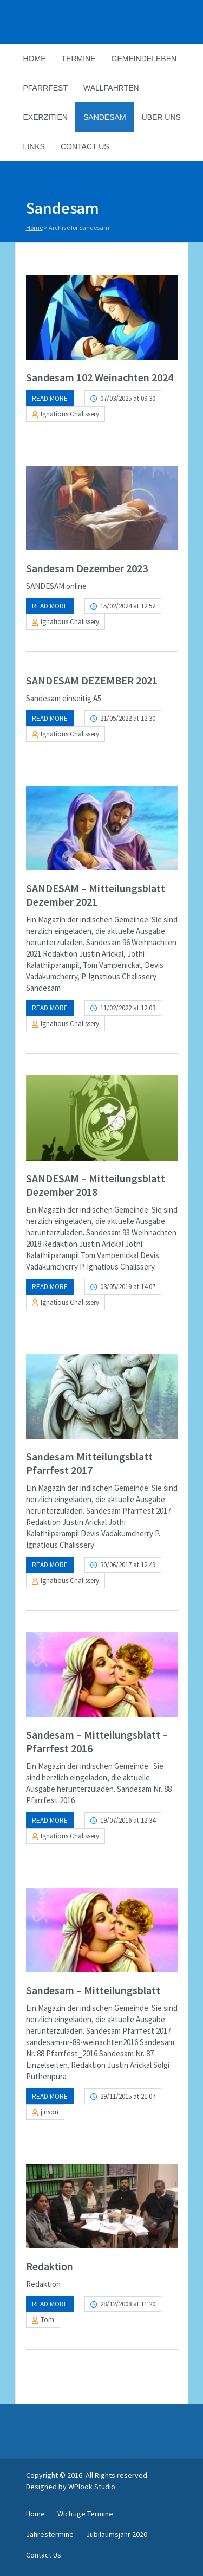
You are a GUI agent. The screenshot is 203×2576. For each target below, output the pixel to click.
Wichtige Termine (85, 2514)
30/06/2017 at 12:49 (127, 1564)
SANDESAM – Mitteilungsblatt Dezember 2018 (95, 1185)
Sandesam (104, 117)
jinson (49, 2112)
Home (34, 58)
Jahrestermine (50, 2534)
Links (34, 146)
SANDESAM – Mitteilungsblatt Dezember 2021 (95, 894)
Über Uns (161, 117)
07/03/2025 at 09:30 (127, 398)
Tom (47, 2319)
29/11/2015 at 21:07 (127, 2096)
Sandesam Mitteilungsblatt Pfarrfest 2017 (89, 1463)
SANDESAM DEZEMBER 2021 (92, 680)
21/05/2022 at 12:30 (127, 718)
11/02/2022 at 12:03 (127, 1008)
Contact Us (85, 146)
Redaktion (49, 2266)
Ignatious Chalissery (70, 414)
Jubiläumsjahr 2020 (116, 2534)
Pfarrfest (45, 88)
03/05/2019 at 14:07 (127, 1286)
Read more (50, 398)
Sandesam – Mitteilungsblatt (93, 1990)
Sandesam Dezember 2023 (87, 568)
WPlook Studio (91, 2486)
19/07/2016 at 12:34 (127, 1820)
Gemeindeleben (144, 58)
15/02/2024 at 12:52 (127, 606)
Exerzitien (45, 117)
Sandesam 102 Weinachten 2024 (99, 377)
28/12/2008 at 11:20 (127, 2304)
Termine (79, 58)
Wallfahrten (111, 88)
